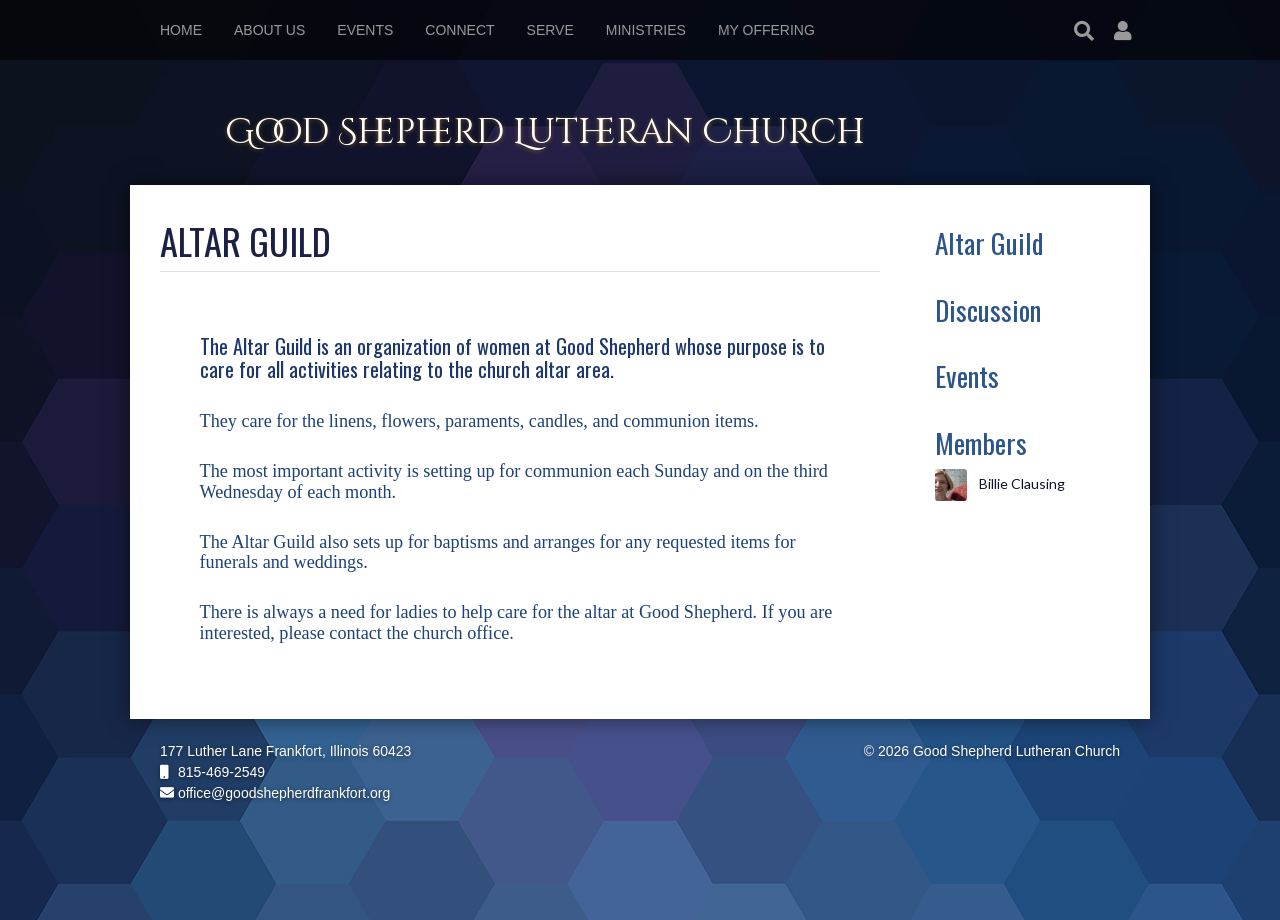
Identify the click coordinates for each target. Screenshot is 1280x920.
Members (981, 442)
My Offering (766, 30)
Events (967, 375)
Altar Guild (989, 242)
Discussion (988, 309)
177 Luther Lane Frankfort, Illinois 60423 (285, 751)
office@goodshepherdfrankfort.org (275, 793)
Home (181, 30)
